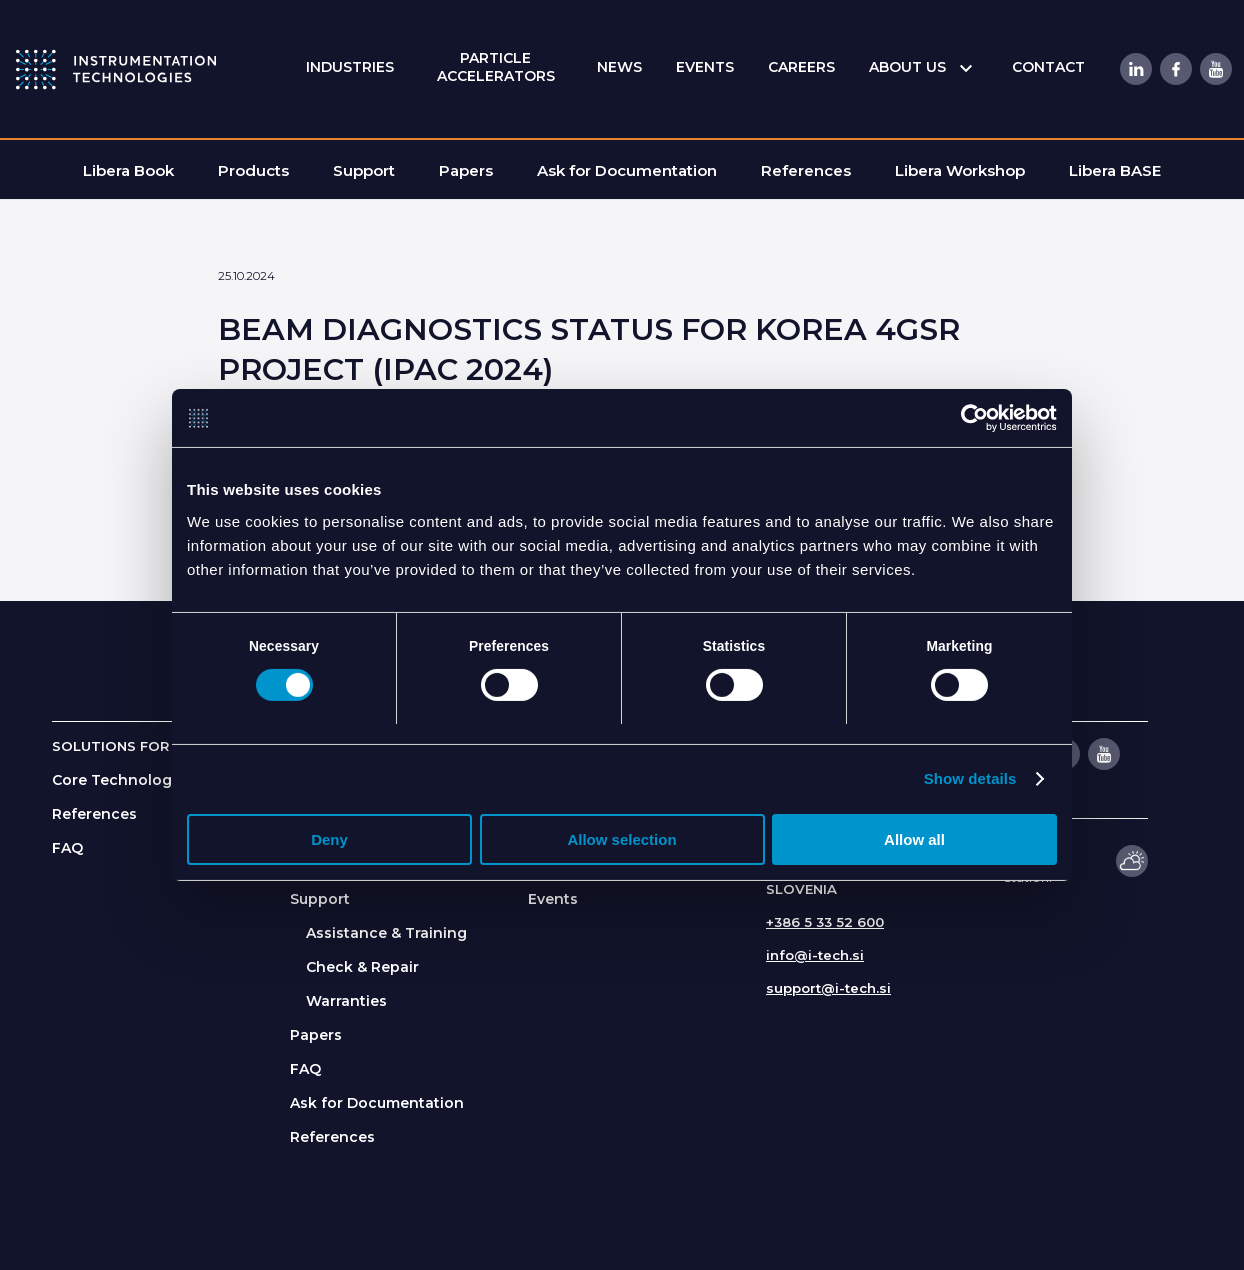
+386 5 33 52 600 (825, 922)
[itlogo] (116, 69)
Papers (316, 1035)
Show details (970, 779)
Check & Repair (362, 967)
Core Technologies (122, 780)
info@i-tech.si (815, 955)
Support (320, 899)
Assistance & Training (386, 933)
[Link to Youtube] (1215, 69)
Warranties (346, 1001)
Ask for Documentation (377, 1103)
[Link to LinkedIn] (1135, 69)
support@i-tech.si (828, 988)
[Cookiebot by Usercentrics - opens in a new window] (969, 418)
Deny (329, 840)
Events (553, 899)
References (94, 814)
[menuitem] (350, 67)
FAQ (67, 848)
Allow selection (621, 840)
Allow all (914, 840)
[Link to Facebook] (1175, 69)
